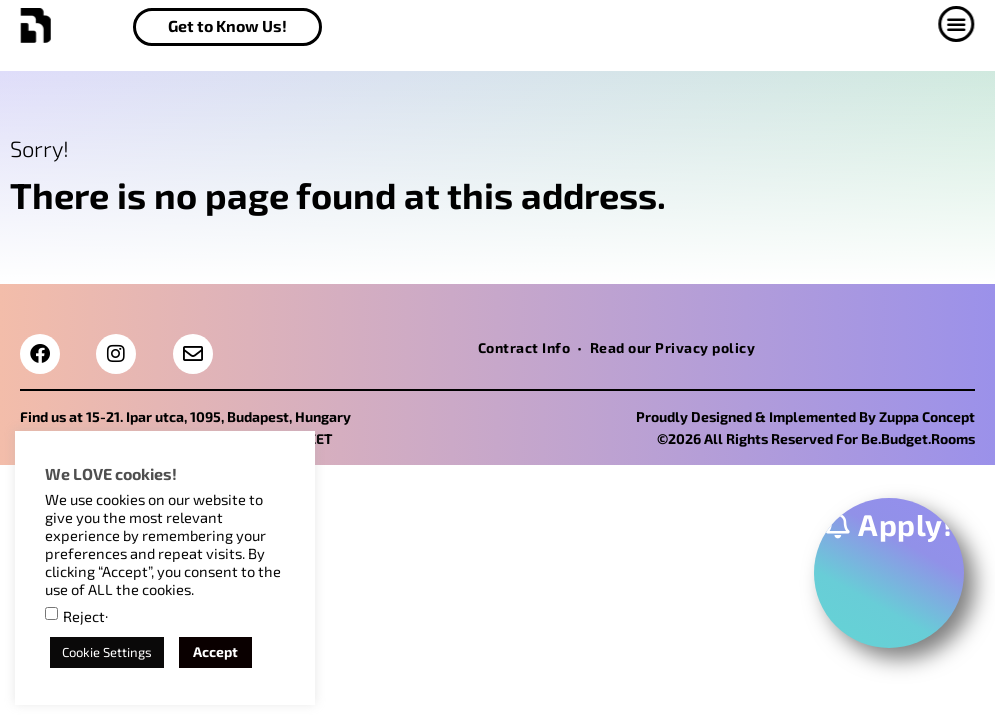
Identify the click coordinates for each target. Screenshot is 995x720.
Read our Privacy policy (673, 347)
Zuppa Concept (927, 416)
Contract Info (524, 347)
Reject (84, 616)
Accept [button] (215, 651)
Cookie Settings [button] (107, 652)
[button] (963, 24)
